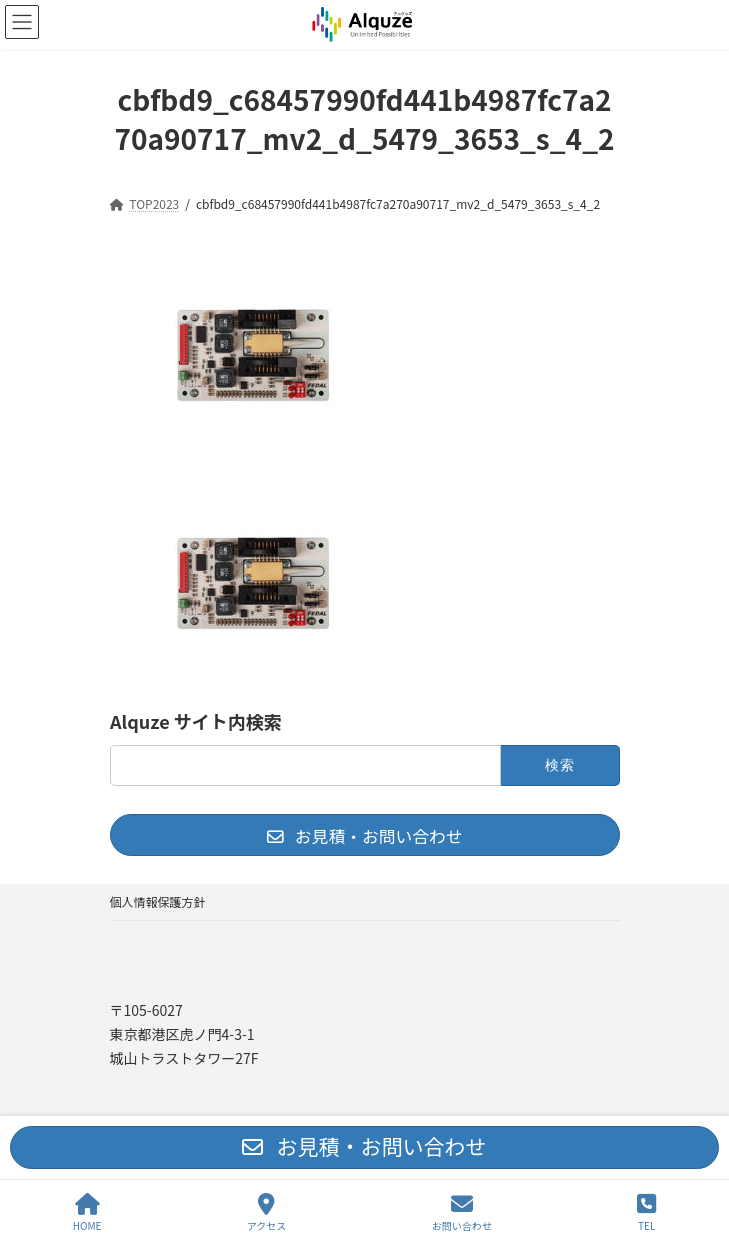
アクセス (267, 1212)
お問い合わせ (462, 1212)
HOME (87, 1212)
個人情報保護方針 (158, 901)
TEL (646, 1212)
